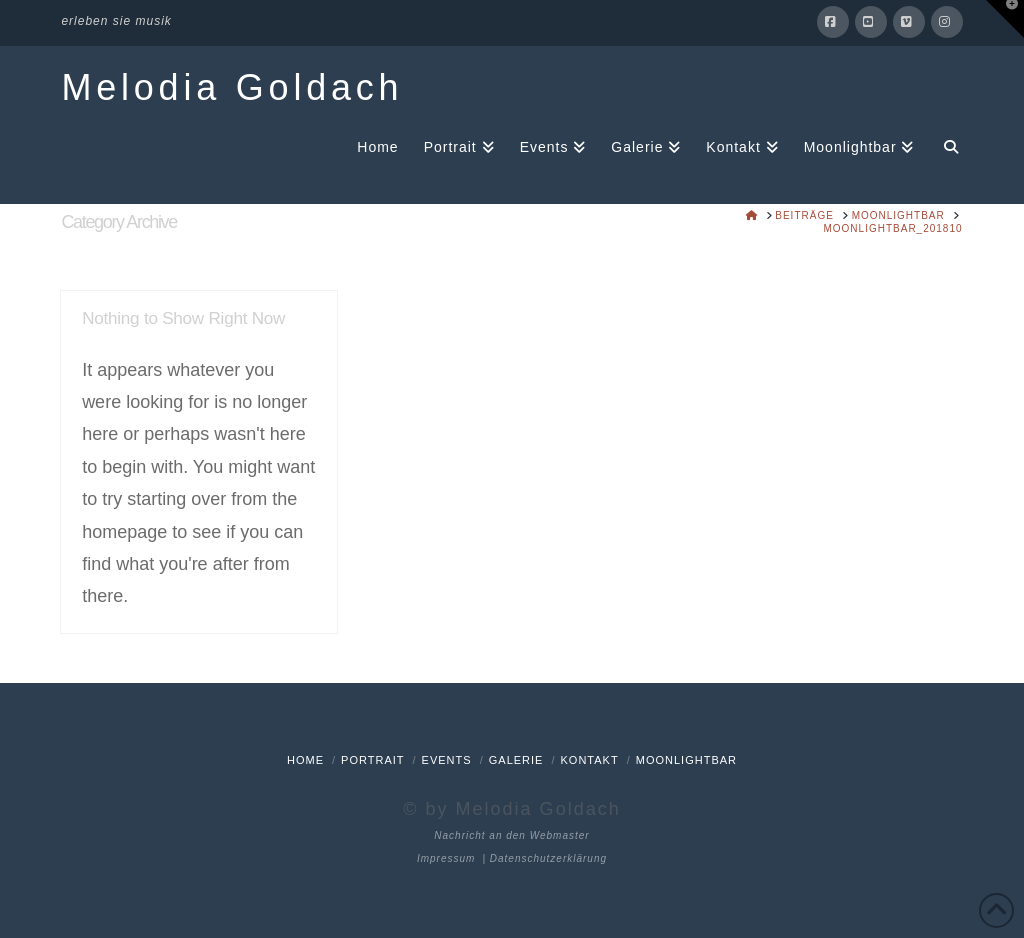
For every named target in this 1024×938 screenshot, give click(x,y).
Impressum (446, 858)
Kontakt (590, 760)
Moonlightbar (686, 760)
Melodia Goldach (232, 88)
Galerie (516, 760)
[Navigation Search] (944, 146)
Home (305, 760)
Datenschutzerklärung (548, 858)
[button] (1005, 19)
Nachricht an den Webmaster (511, 835)
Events (447, 760)
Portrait (372, 760)
